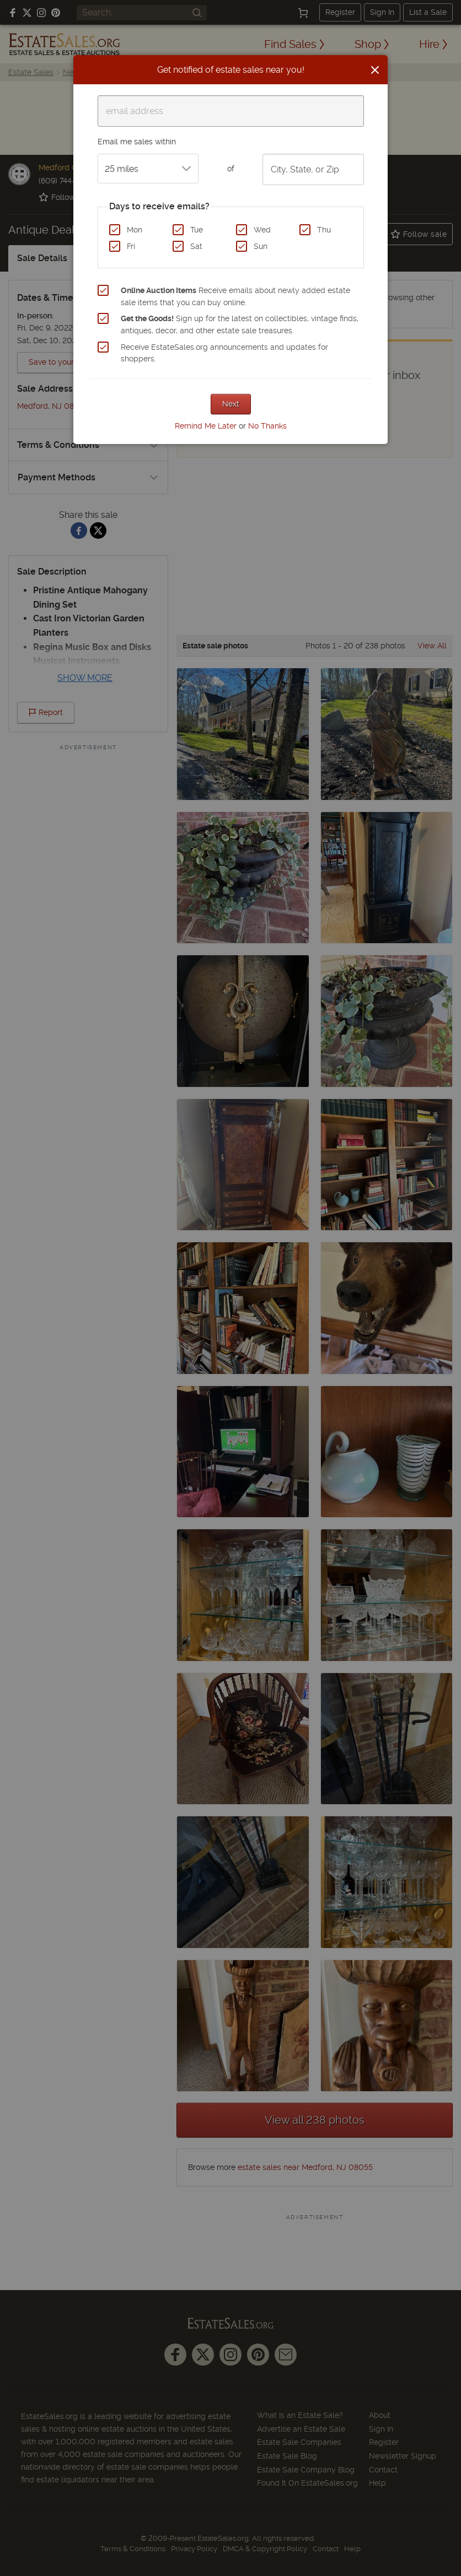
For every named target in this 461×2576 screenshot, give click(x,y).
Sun (260, 246)
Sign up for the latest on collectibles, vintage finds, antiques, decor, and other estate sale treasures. (239, 324)
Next (230, 403)
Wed (262, 229)
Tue (196, 229)
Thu (324, 229)
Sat (196, 246)
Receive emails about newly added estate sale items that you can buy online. (235, 296)
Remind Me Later (206, 425)
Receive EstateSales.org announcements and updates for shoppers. (224, 353)
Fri (131, 246)
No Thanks (267, 425)
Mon (134, 229)
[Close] (375, 70)
